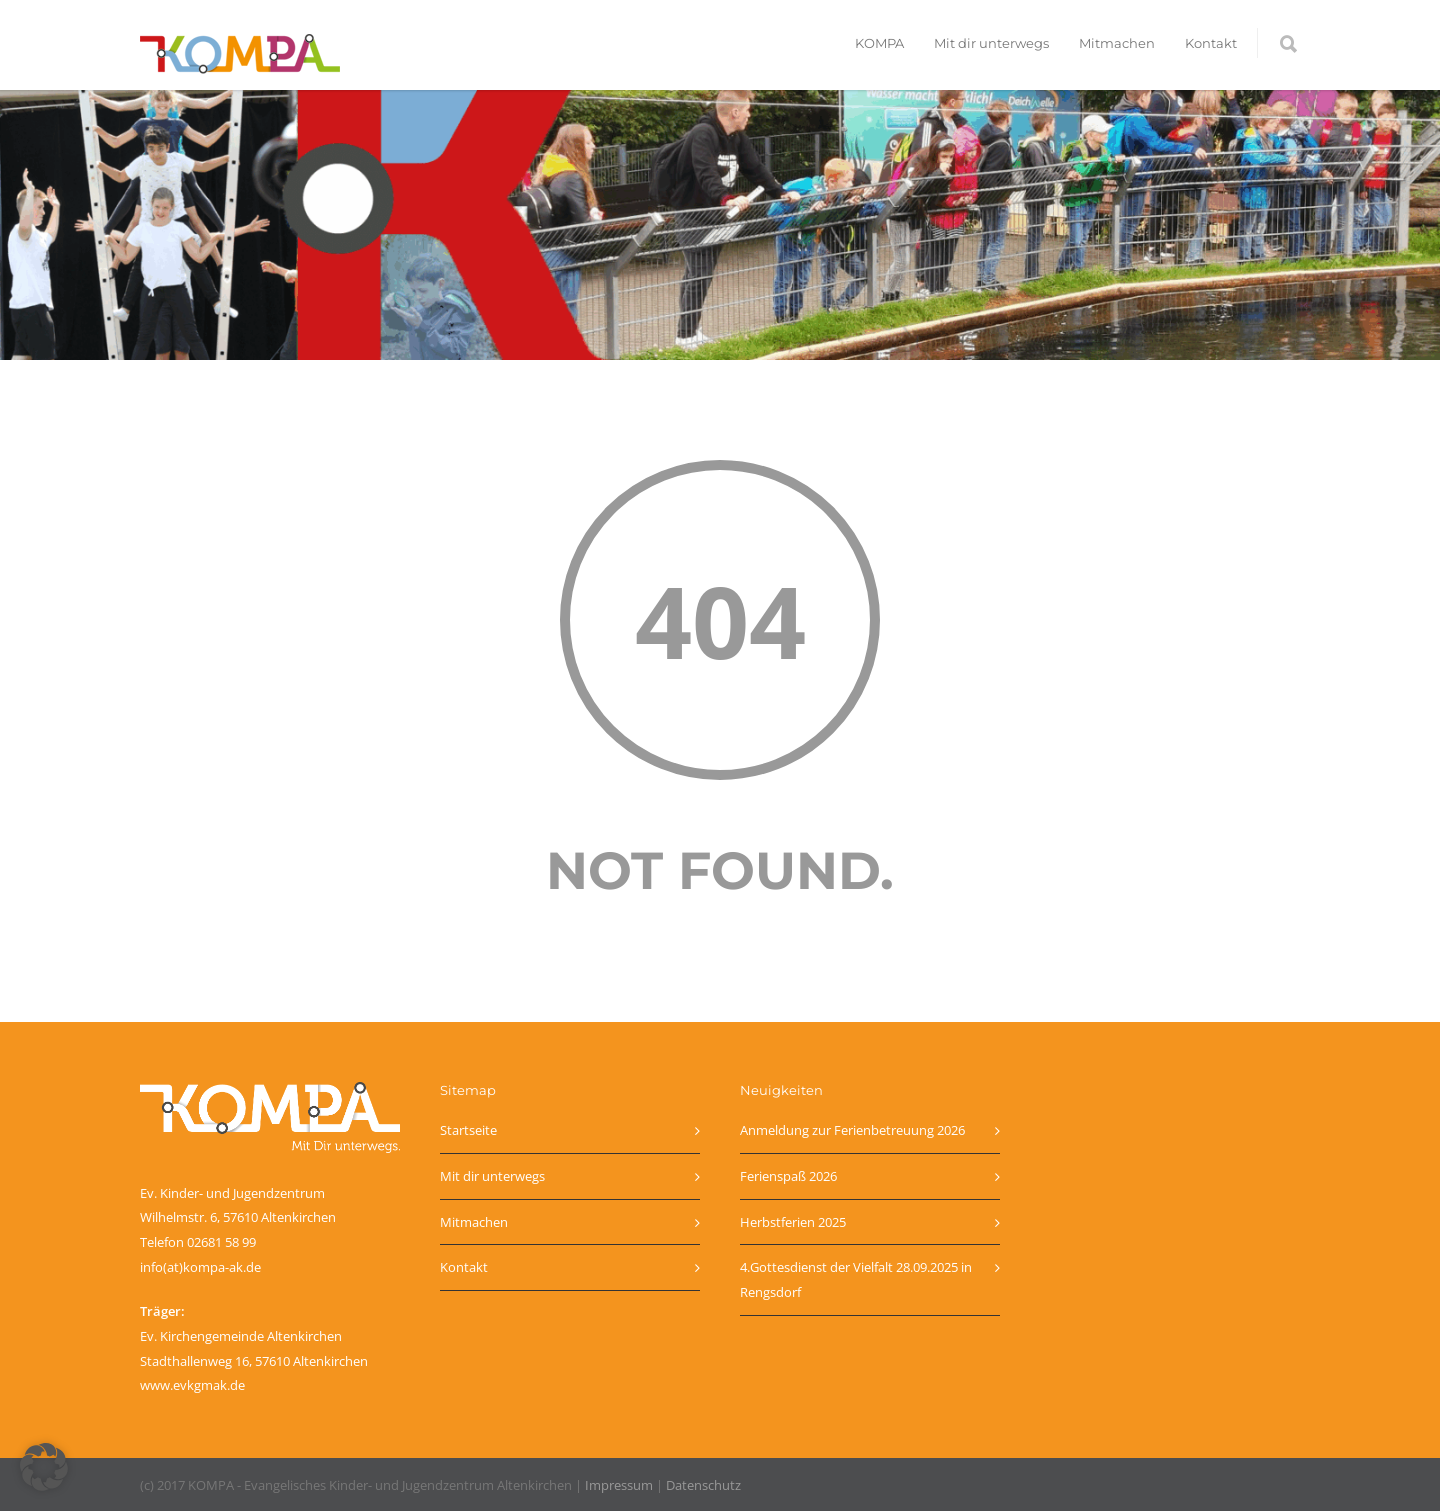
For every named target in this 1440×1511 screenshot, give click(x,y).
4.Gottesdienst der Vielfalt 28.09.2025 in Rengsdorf (856, 1279)
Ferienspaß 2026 (788, 1176)
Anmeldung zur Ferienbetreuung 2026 (852, 1130)
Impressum (619, 1485)
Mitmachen (1117, 43)
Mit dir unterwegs (991, 43)
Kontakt (1211, 43)
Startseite (468, 1130)
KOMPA (879, 43)
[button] (44, 1467)
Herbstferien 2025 (793, 1222)
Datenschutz (703, 1485)
